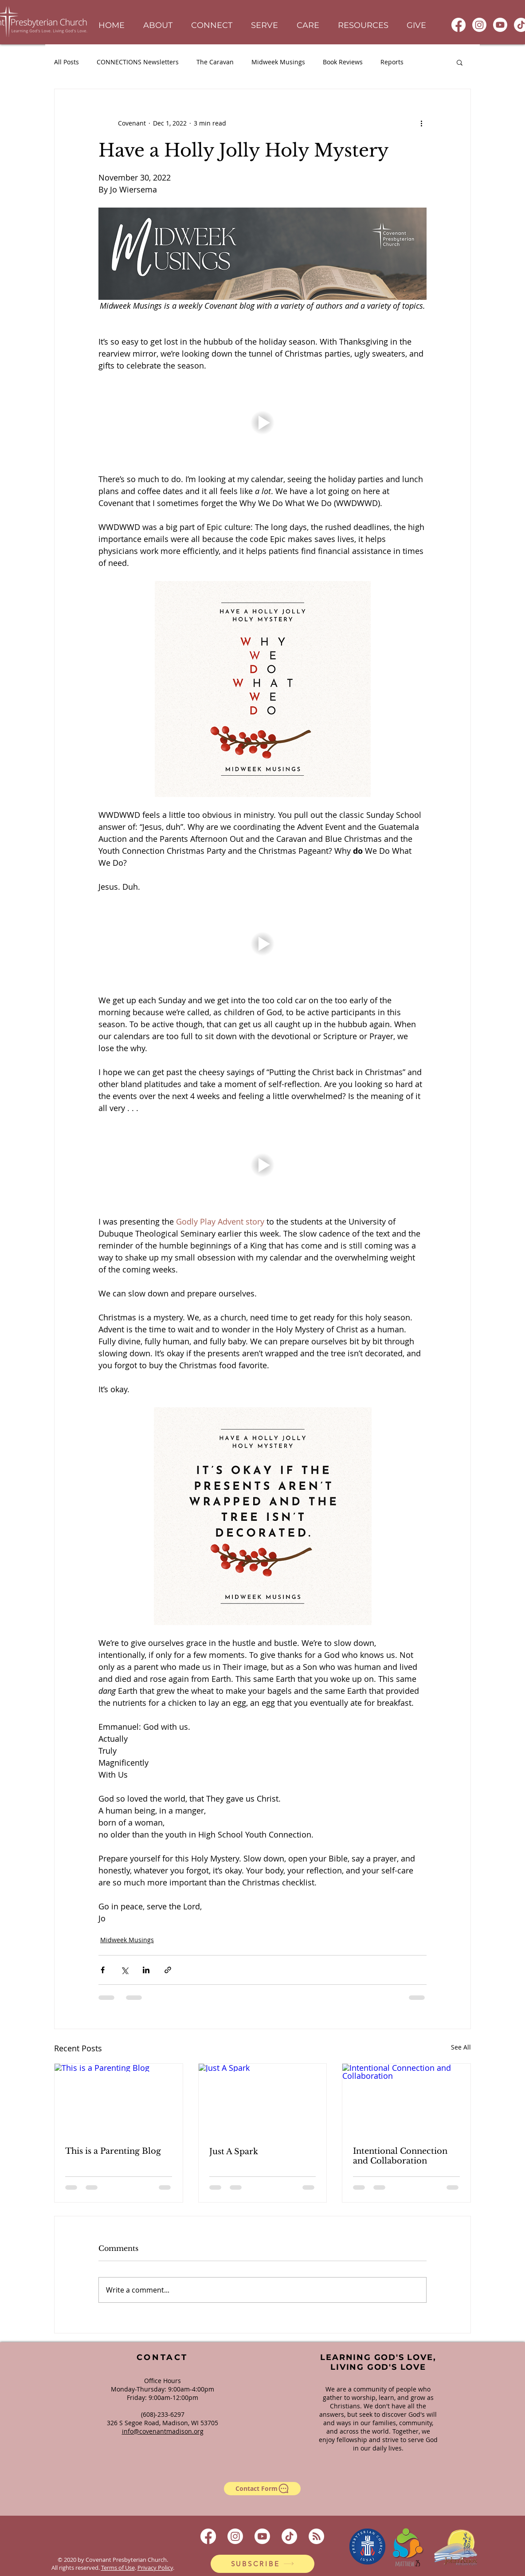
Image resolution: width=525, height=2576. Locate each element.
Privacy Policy (155, 2568)
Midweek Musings (278, 62)
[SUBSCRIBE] (262, 2564)
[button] (158, 25)
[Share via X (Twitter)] (124, 1970)
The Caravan (215, 62)
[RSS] (316, 2536)
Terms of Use (118, 2568)
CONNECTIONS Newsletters (138, 62)
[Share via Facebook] (102, 1970)
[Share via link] (168, 1970)
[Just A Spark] (263, 2100)
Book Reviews (343, 62)
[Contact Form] (262, 2488)
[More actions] (421, 123)
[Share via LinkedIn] (146, 1970)
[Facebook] (458, 25)
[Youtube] (500, 25)
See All (461, 2047)
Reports (392, 62)
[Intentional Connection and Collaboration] (406, 2100)
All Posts (66, 62)
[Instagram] (479, 25)
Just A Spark (233, 2151)
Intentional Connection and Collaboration (400, 2156)
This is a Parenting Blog (113, 2151)
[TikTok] (289, 2536)
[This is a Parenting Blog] (119, 2100)
